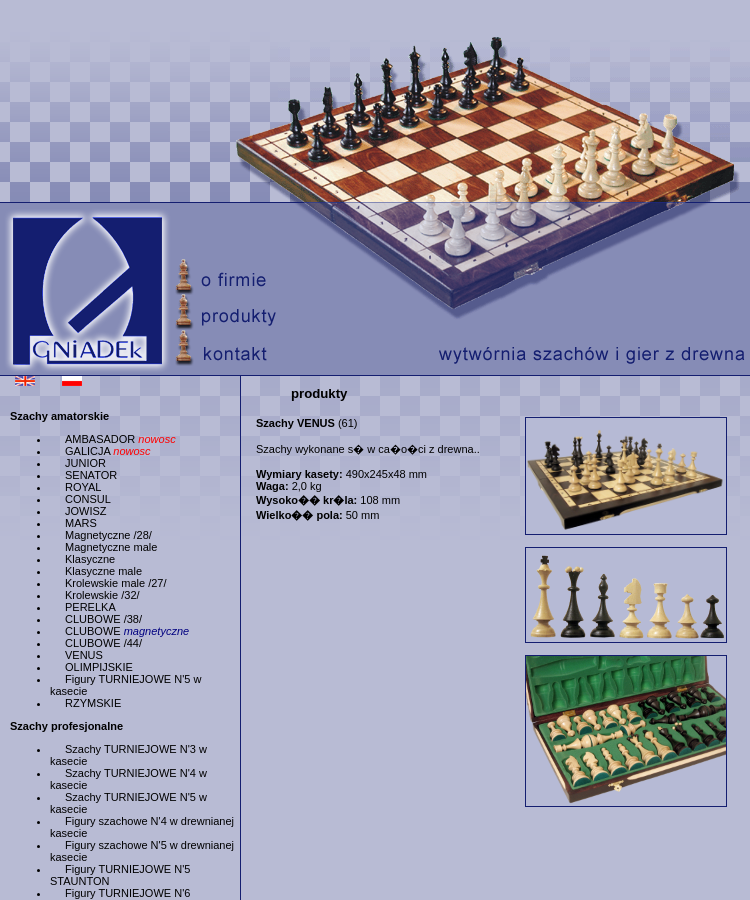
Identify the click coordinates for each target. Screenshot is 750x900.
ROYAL (83, 487)
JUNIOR (85, 463)
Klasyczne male (103, 571)
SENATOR (91, 475)
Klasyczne (90, 559)
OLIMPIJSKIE (99, 667)
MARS (81, 523)
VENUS (84, 655)
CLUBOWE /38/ (103, 619)
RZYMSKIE (93, 703)
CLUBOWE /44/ (103, 643)
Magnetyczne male (111, 547)
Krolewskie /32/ (102, 595)
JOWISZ (86, 511)
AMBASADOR (120, 439)
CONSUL (88, 499)
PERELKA (90, 607)
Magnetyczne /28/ (108, 535)
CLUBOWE (127, 631)
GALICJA (108, 451)
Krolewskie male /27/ (116, 583)
